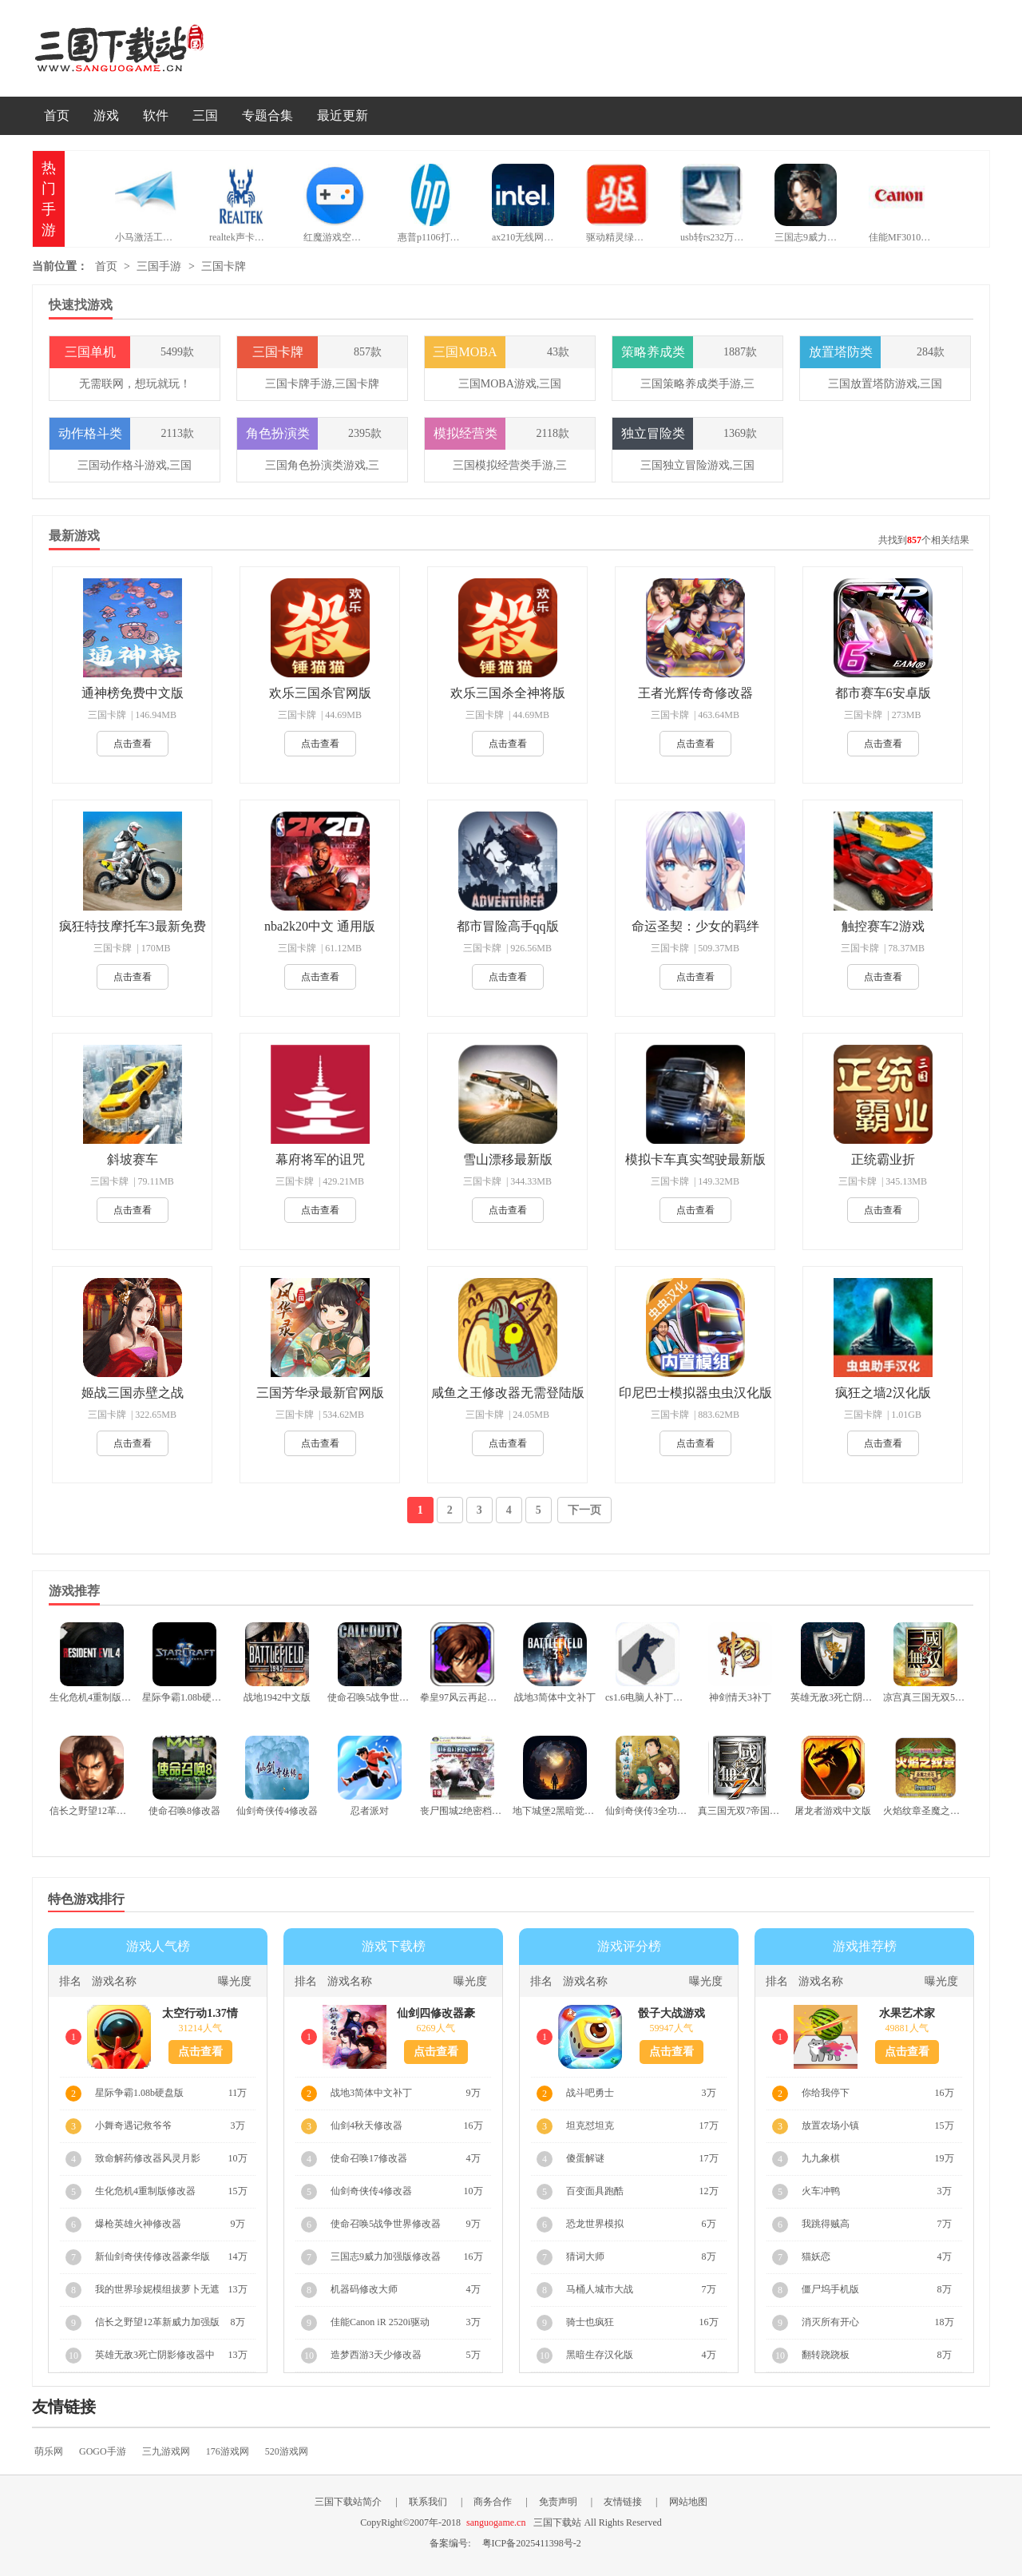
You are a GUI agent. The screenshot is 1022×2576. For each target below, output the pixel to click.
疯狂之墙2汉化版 (883, 1392)
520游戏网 (286, 2451)
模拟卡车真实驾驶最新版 (695, 1159)
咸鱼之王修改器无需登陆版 (507, 1392)
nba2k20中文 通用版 (319, 926)
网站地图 (688, 2501)
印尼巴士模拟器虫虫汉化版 (695, 1392)
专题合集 (267, 115)
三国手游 (159, 266)
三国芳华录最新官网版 (320, 1392)
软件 (155, 115)
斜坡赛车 (132, 1159)
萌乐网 (48, 2451)
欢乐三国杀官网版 (320, 693)
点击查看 (132, 743)
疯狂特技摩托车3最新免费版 (132, 927)
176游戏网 (227, 2451)
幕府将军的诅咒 (320, 1159)
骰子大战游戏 (671, 2013)
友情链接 (623, 2501)
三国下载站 (144, 48)
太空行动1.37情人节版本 (200, 2014)
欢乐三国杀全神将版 (507, 693)
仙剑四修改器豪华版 (436, 2014)
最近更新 (342, 115)
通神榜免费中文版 (132, 693)
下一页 (584, 1510)
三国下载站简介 (348, 2501)
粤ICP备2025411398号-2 (531, 2543)
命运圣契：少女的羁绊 (695, 926)
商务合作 (492, 2501)
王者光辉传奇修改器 (695, 693)
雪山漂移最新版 (508, 1159)
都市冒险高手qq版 (508, 926)
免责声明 (558, 2501)
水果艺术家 (907, 2013)
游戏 (106, 115)
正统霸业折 (883, 1159)
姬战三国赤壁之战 (132, 1392)
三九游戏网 (166, 2451)
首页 (56, 115)
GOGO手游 (102, 2451)
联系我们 (428, 2501)
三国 (205, 115)
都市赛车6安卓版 (883, 693)
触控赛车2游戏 (883, 926)
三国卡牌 (223, 266)
